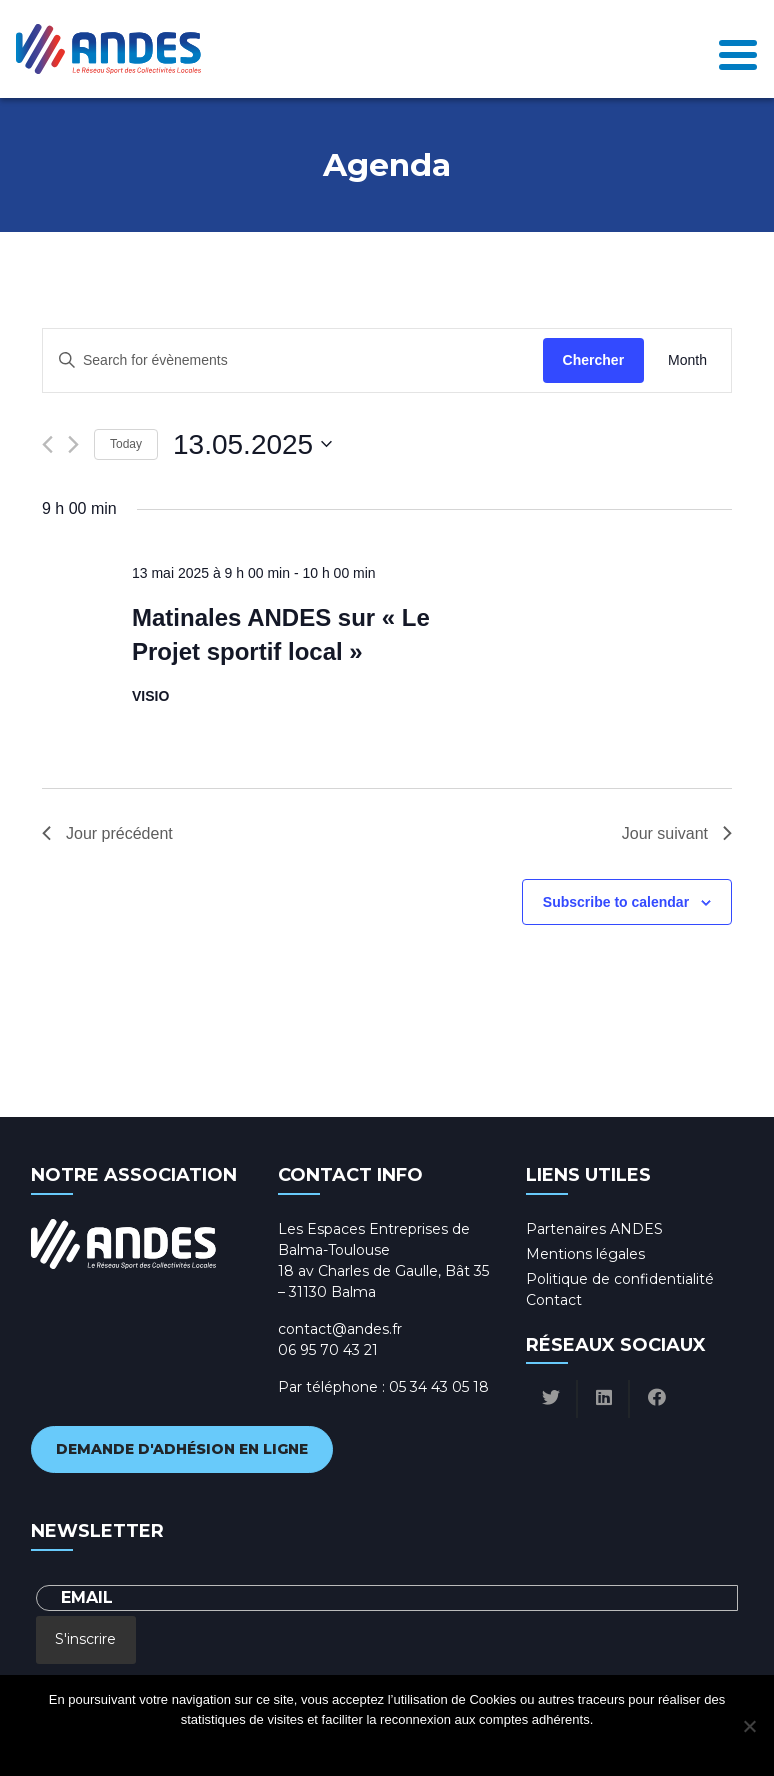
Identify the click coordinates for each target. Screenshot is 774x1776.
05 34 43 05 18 (439, 1387)
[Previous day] (47, 444)
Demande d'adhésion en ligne (182, 1449)
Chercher (593, 360)
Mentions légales (585, 1254)
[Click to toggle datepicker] (252, 445)
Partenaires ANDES (594, 1229)
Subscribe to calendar (616, 902)
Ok (306, 1745)
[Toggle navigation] (738, 49)
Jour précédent (107, 833)
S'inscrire (85, 1639)
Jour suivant (677, 833)
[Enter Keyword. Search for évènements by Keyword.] (293, 360)
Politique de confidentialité (620, 1279)
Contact (554, 1300)
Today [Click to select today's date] (126, 444)
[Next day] (73, 444)
